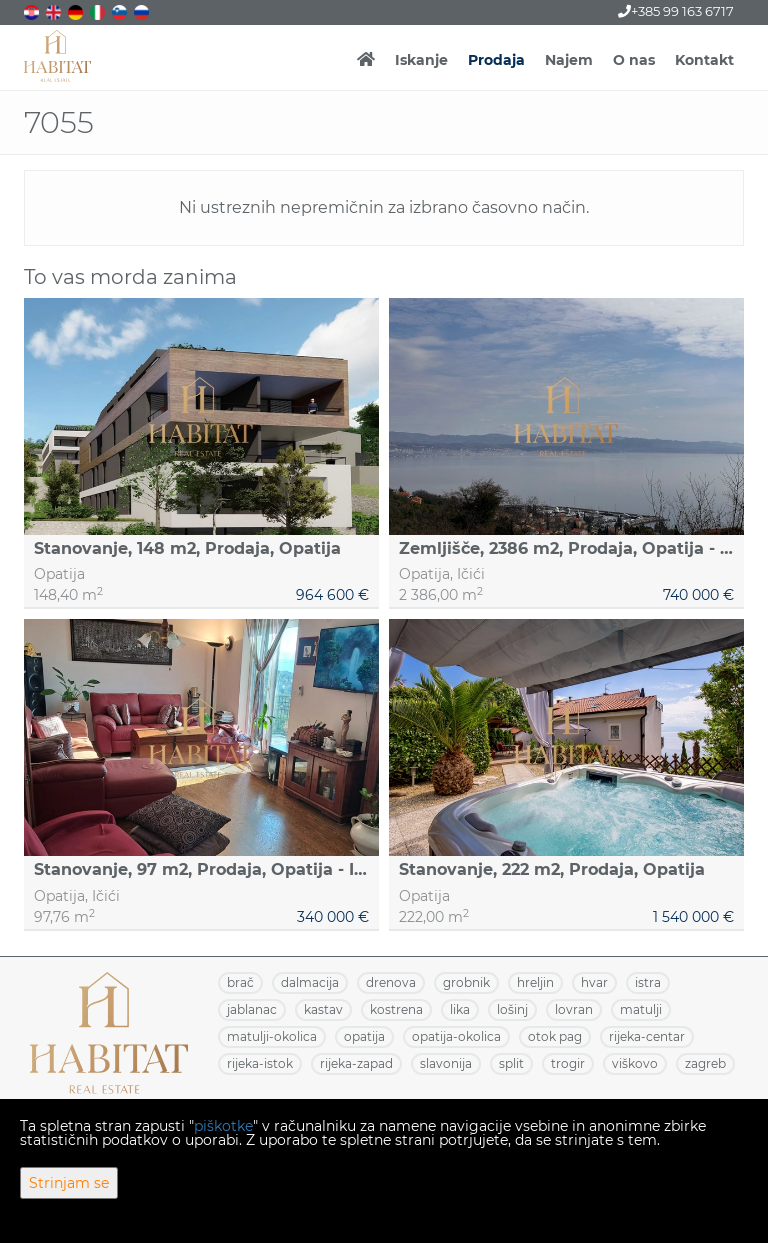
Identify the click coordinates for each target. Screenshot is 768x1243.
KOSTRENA (396, 1009)
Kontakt (704, 60)
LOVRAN (574, 1009)
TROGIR (568, 1063)
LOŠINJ (512, 1009)
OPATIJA (364, 1036)
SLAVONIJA (446, 1063)
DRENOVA (391, 982)
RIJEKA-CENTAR (647, 1036)
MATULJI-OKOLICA (272, 1036)
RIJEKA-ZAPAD (356, 1063)
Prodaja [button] (496, 60)
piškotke (223, 1126)
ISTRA (648, 982)
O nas (634, 60)
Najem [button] (569, 60)
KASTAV (323, 1009)
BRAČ (240, 982)
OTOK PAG (555, 1036)
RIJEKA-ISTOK (260, 1063)
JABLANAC (252, 1009)
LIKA (460, 1009)
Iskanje (421, 60)
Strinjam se (69, 1183)
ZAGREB (705, 1063)
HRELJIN (535, 982)
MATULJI (641, 1009)
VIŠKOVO (635, 1063)
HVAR (594, 982)
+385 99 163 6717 (676, 11)
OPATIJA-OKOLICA (456, 1036)
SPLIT (511, 1063)
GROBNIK (466, 982)
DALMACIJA (310, 982)
